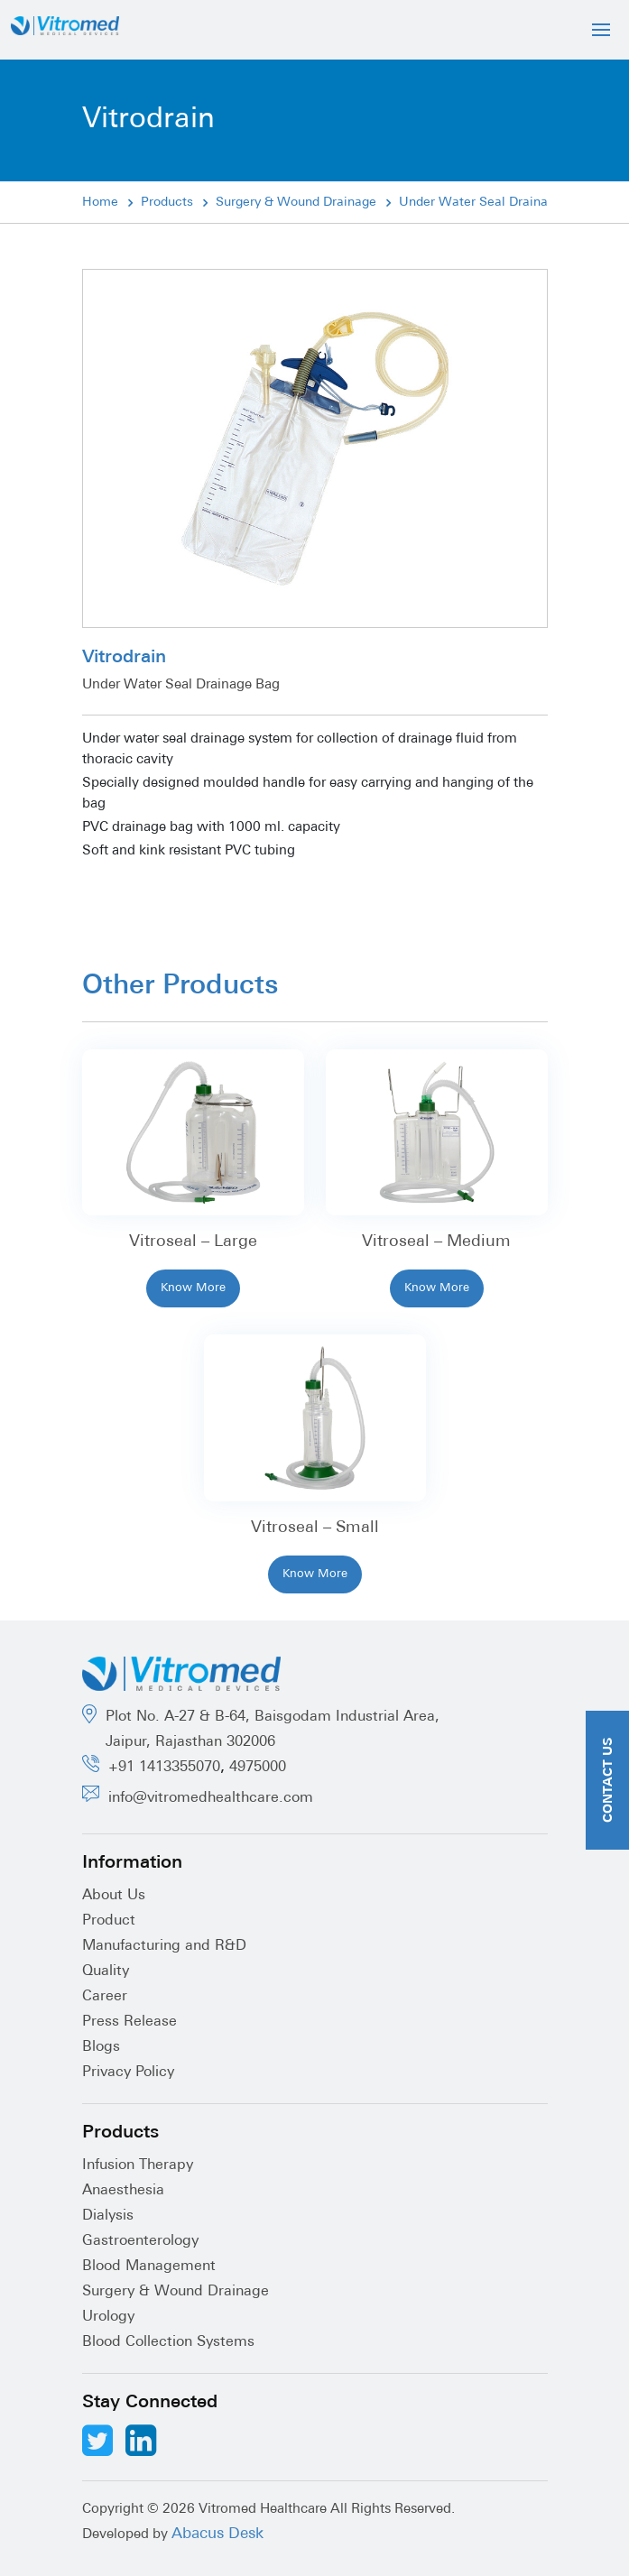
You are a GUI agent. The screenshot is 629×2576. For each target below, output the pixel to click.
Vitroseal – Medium (436, 1242)
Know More (193, 1288)
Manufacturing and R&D (164, 1946)
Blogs (101, 2047)
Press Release (129, 2022)
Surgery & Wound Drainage (296, 202)
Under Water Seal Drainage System (504, 202)
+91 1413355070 (164, 1767)
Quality (105, 1971)
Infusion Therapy (137, 2165)
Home (100, 202)
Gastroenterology (140, 2241)
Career (104, 1997)
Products (167, 202)
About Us (113, 1895)
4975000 (257, 1767)
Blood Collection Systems (168, 2342)
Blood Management (149, 2266)
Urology (108, 2317)
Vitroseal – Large (193, 1242)
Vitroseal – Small (315, 1528)
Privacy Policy (128, 2072)
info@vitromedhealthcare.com (210, 1798)
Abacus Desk (217, 2534)
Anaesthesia (123, 2191)
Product (108, 1921)
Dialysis (108, 2216)
